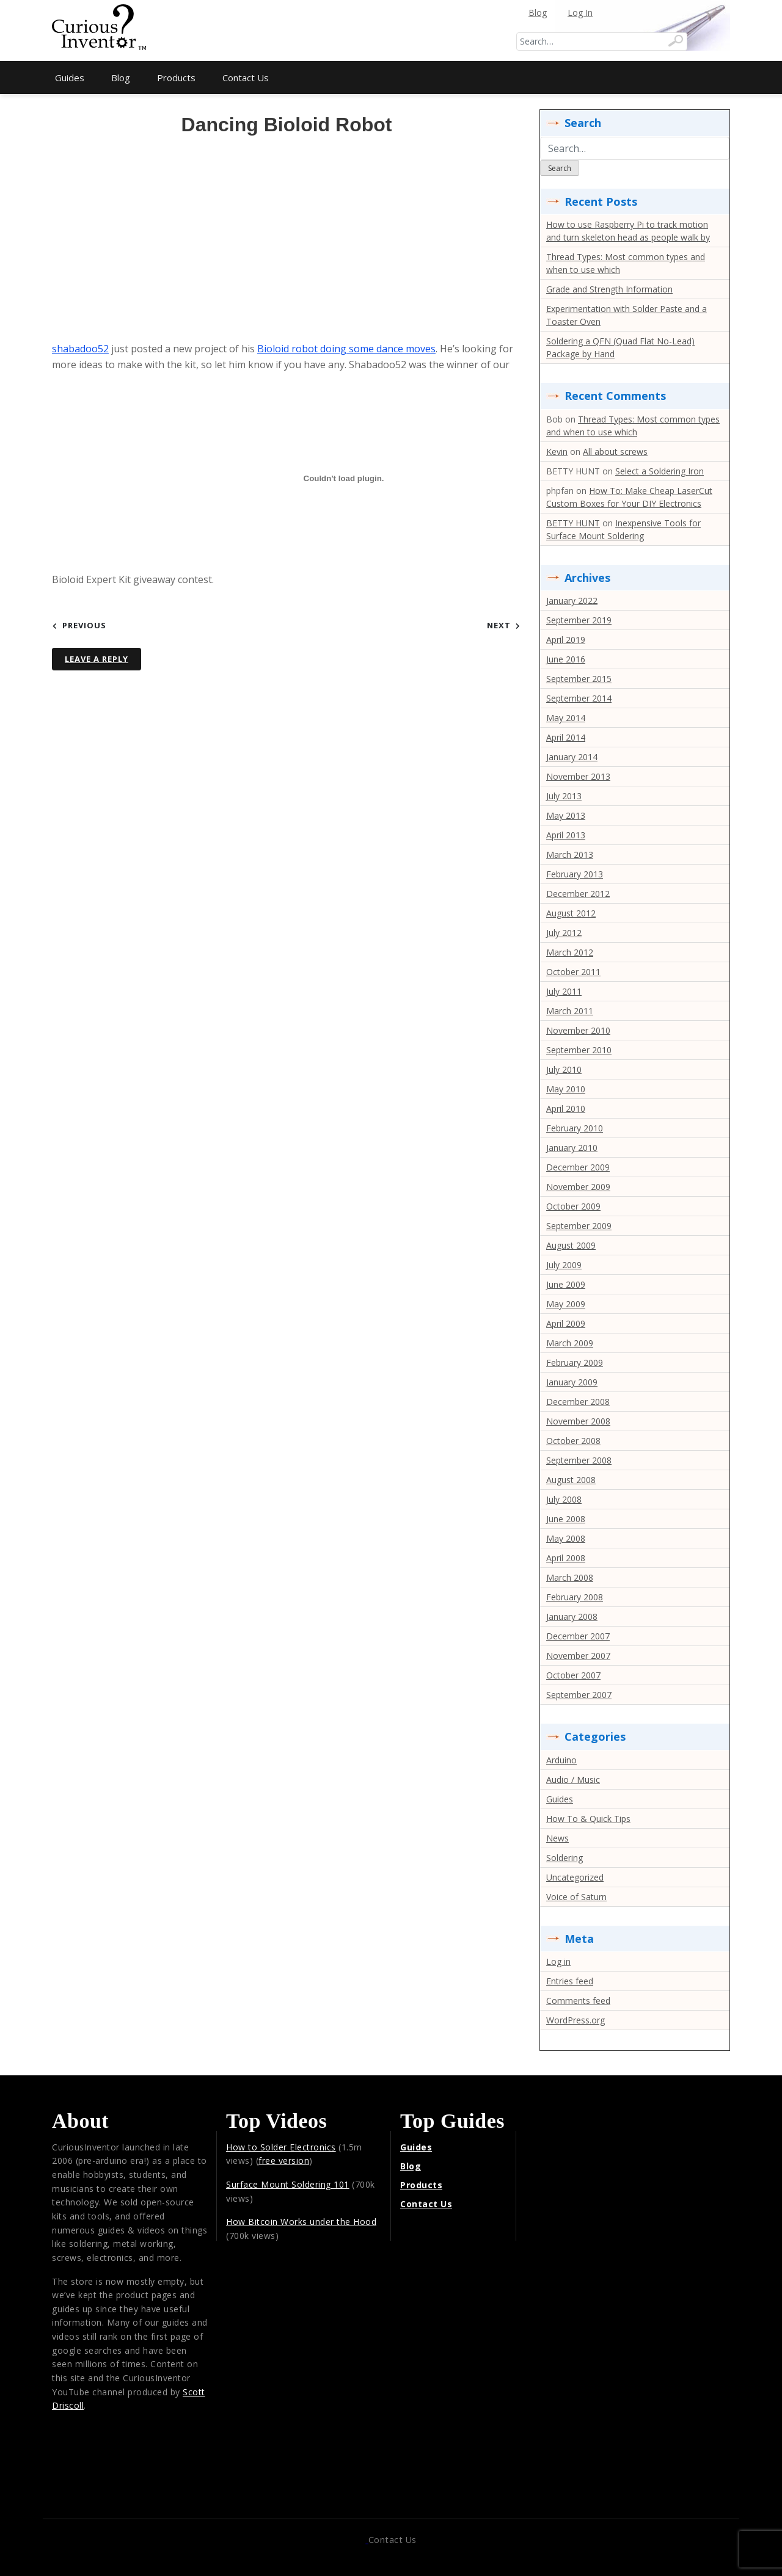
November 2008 (578, 1421)
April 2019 (565, 639)
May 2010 (565, 1089)
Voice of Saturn (576, 1897)
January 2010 (571, 1147)
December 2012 (578, 893)
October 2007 (573, 1675)
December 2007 (578, 1636)
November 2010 (578, 1030)
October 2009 (573, 1206)
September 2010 (579, 1050)
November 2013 (578, 776)
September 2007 (579, 1694)
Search (559, 168)
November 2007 (578, 1655)
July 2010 (564, 1069)
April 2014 (565, 737)
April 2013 (565, 835)
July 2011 (564, 991)
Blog (537, 12)
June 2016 (565, 659)
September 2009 (579, 1226)
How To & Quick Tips (588, 1818)
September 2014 (579, 698)
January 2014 (571, 757)
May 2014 (565, 718)
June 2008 (565, 1519)
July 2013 (564, 796)
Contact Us (245, 77)
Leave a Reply (96, 658)
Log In (580, 12)
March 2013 (569, 854)
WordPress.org (575, 2020)
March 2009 (569, 1343)
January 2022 (571, 600)
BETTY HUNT (573, 523)
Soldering (564, 1857)
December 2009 (578, 1167)
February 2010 (574, 1128)
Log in (558, 1961)
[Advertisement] (391, 30)
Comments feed (578, 2000)
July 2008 (564, 1499)
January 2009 (571, 1382)
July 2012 (564, 932)
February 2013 (574, 874)
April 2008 (565, 1558)
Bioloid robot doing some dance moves (346, 348)
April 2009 (565, 1323)
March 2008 (569, 1577)
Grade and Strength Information (609, 289)
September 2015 (579, 678)
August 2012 (571, 913)
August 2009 (571, 1245)
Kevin (557, 451)
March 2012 (569, 952)
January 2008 (571, 1616)
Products (176, 77)
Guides (69, 77)
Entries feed (569, 1981)
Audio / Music (573, 1779)
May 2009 (565, 1304)
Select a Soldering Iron (659, 471)
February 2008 (574, 1597)
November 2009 (578, 1186)
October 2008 (573, 1440)
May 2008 (565, 1538)
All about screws (615, 451)
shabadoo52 (80, 348)
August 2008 (571, 1480)
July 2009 (564, 1265)
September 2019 (579, 620)
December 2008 (578, 1401)
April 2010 (565, 1108)
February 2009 (574, 1362)
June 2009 (565, 1284)
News (557, 1838)
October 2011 (573, 972)
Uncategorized (575, 1877)
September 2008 (579, 1460)
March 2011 (569, 1011)
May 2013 (565, 815)
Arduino (561, 1760)
